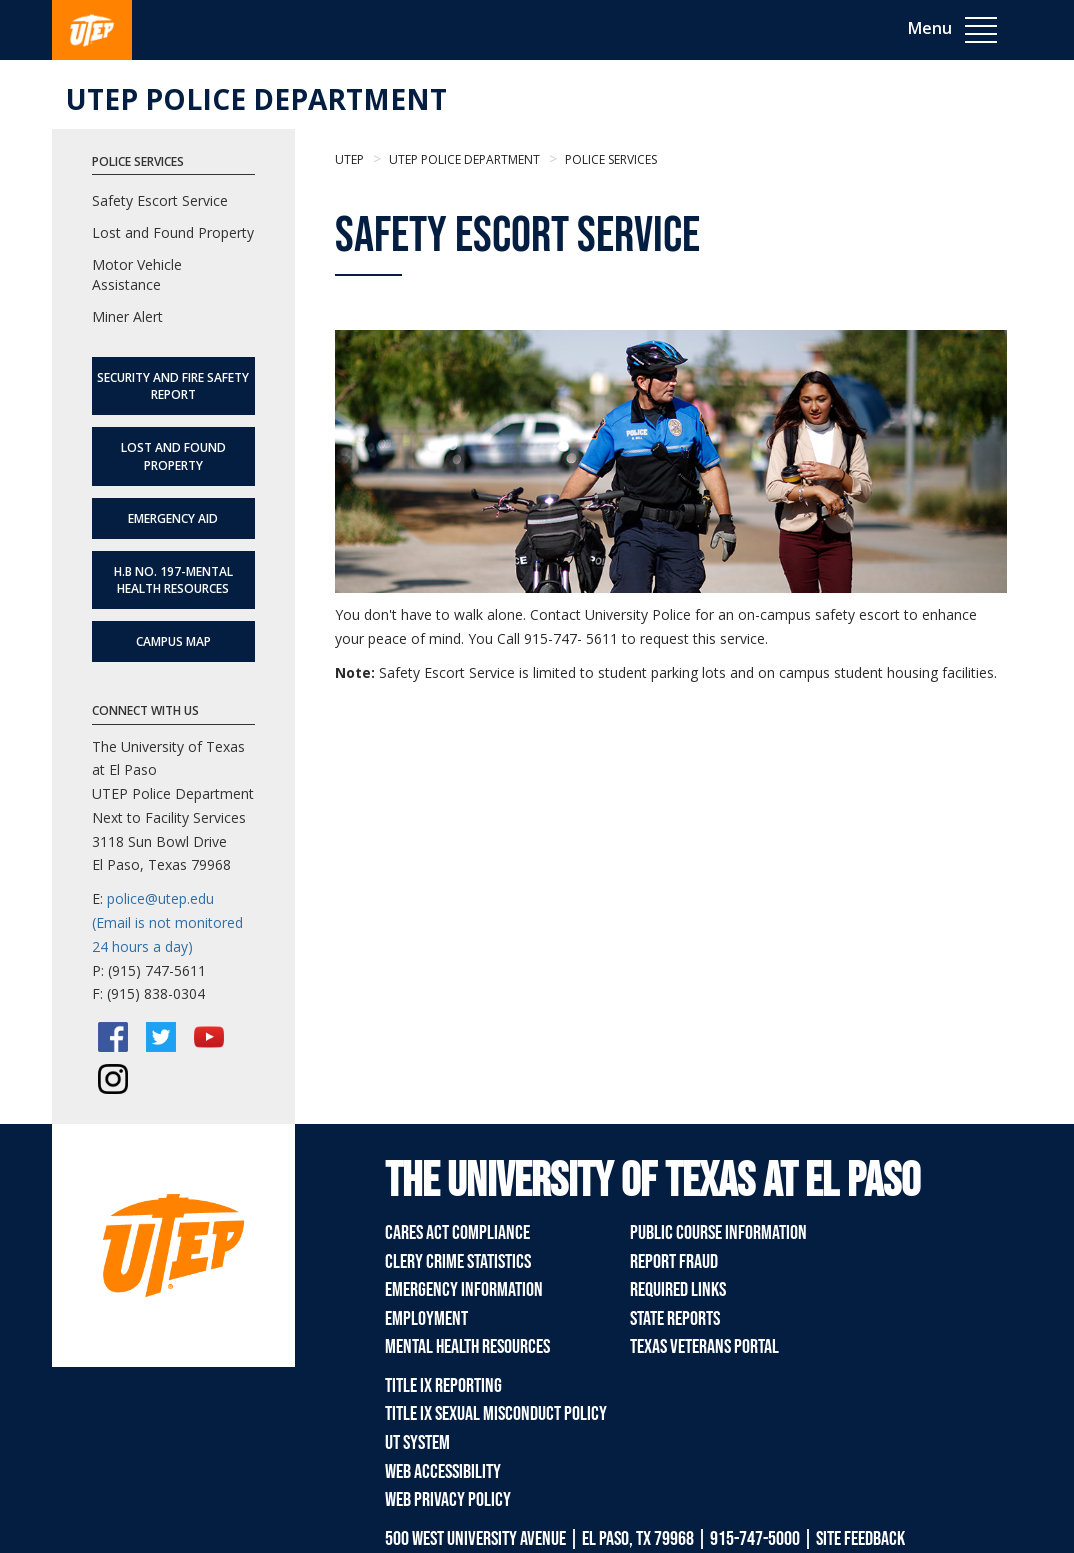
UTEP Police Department (256, 99)
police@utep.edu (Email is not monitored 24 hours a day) (167, 922)
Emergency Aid (173, 518)
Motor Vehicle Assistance (137, 274)
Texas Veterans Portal (704, 1347)
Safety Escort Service (160, 200)
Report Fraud (674, 1262)
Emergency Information (464, 1290)
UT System (417, 1443)
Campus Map (173, 641)
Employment (426, 1319)
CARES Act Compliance (457, 1233)
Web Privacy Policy (448, 1500)
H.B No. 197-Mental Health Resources (173, 580)
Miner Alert (127, 316)
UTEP (349, 159)
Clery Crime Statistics (458, 1262)
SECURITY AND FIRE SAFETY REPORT (173, 386)
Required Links (678, 1290)
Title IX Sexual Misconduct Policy (496, 1414)
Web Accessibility (443, 1472)
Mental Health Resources (467, 1347)
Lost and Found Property (173, 232)
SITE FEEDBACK (860, 1539)
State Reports (675, 1319)
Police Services (609, 159)
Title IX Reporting (443, 1386)
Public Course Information (718, 1233)
